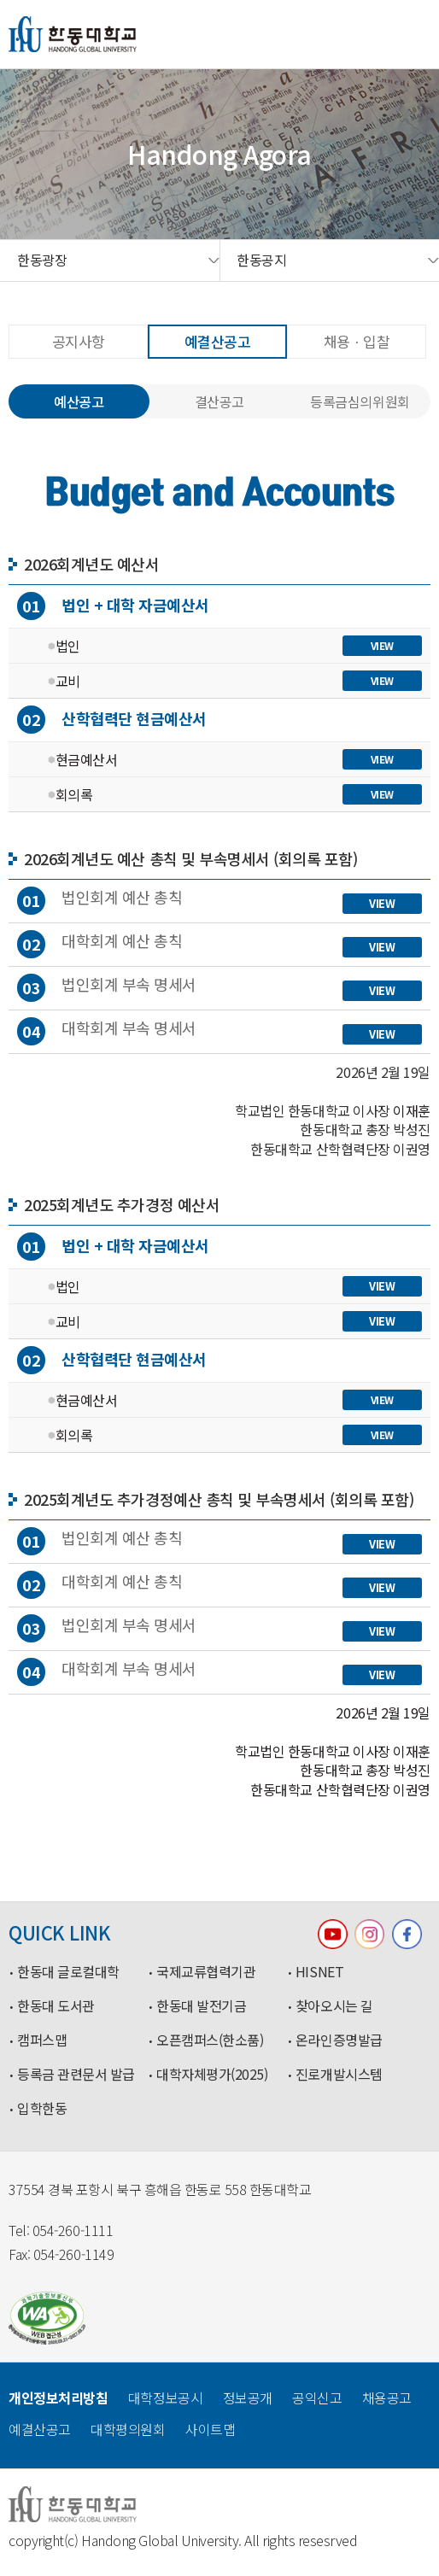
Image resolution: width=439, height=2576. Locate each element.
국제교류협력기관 (205, 1972)
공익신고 (317, 2397)
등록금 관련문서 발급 (76, 2074)
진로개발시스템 (339, 2074)
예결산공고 (217, 341)
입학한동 (42, 2108)
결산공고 (219, 401)
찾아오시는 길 (334, 2006)
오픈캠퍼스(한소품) (209, 2040)
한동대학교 (73, 34)
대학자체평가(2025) (211, 2074)
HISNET (319, 1972)
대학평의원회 (128, 2429)
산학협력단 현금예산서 (112, 719)
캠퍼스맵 (42, 2040)
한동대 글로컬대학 (68, 1972)
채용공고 (387, 2397)
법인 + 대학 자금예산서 (113, 606)
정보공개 (247, 2397)
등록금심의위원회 (359, 401)
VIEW (382, 645)
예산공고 (78, 401)
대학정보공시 (165, 2397)
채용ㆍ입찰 (357, 341)
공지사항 (78, 341)
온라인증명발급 (339, 2040)
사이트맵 (210, 2429)
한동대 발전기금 (201, 2006)
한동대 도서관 (56, 2006)
